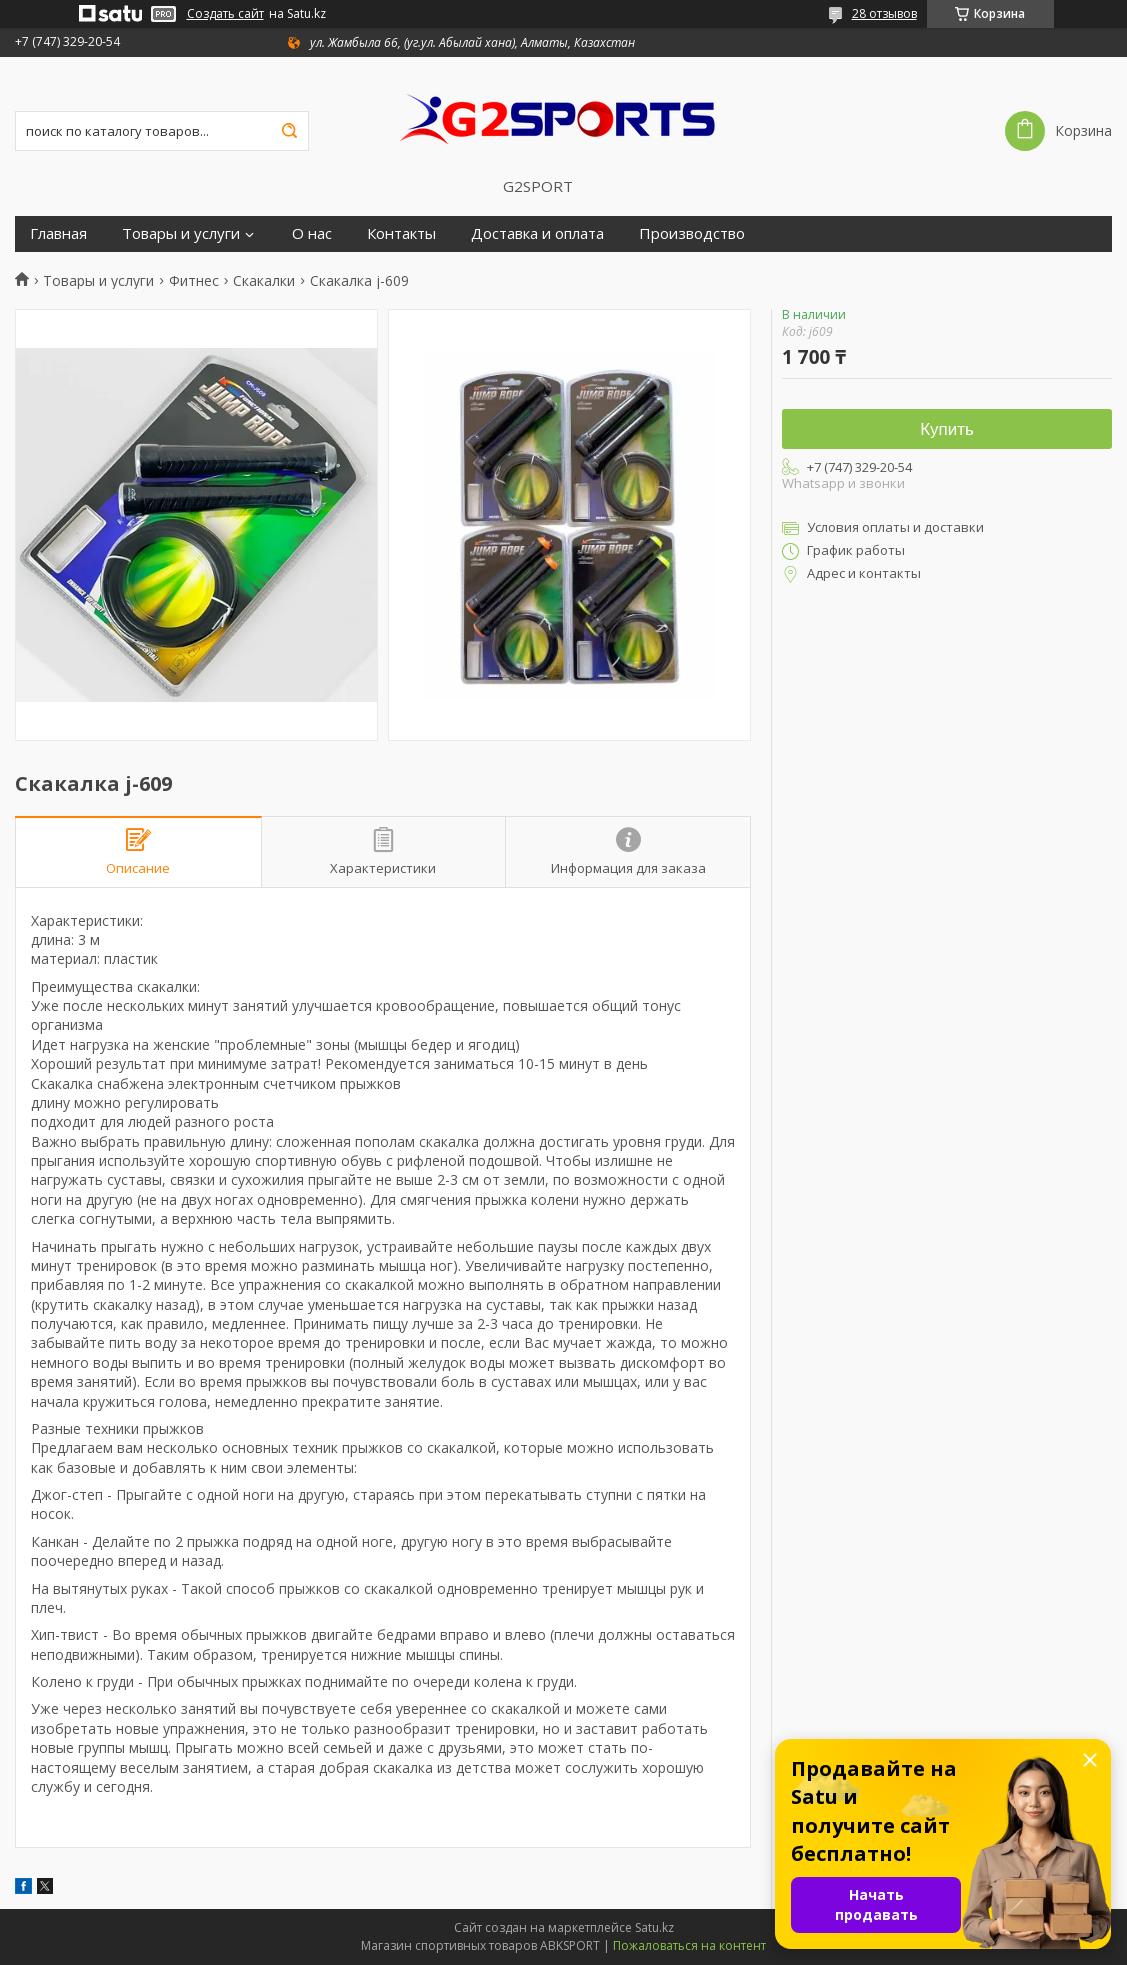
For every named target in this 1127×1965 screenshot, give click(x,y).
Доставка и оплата (537, 233)
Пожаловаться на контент (689, 1945)
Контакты (401, 233)
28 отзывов (884, 13)
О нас (312, 233)
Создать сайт (225, 14)
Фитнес (194, 281)
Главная (58, 233)
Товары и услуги (181, 233)
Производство (692, 233)
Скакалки (264, 281)
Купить (947, 429)
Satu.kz (654, 1927)
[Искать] (289, 131)
